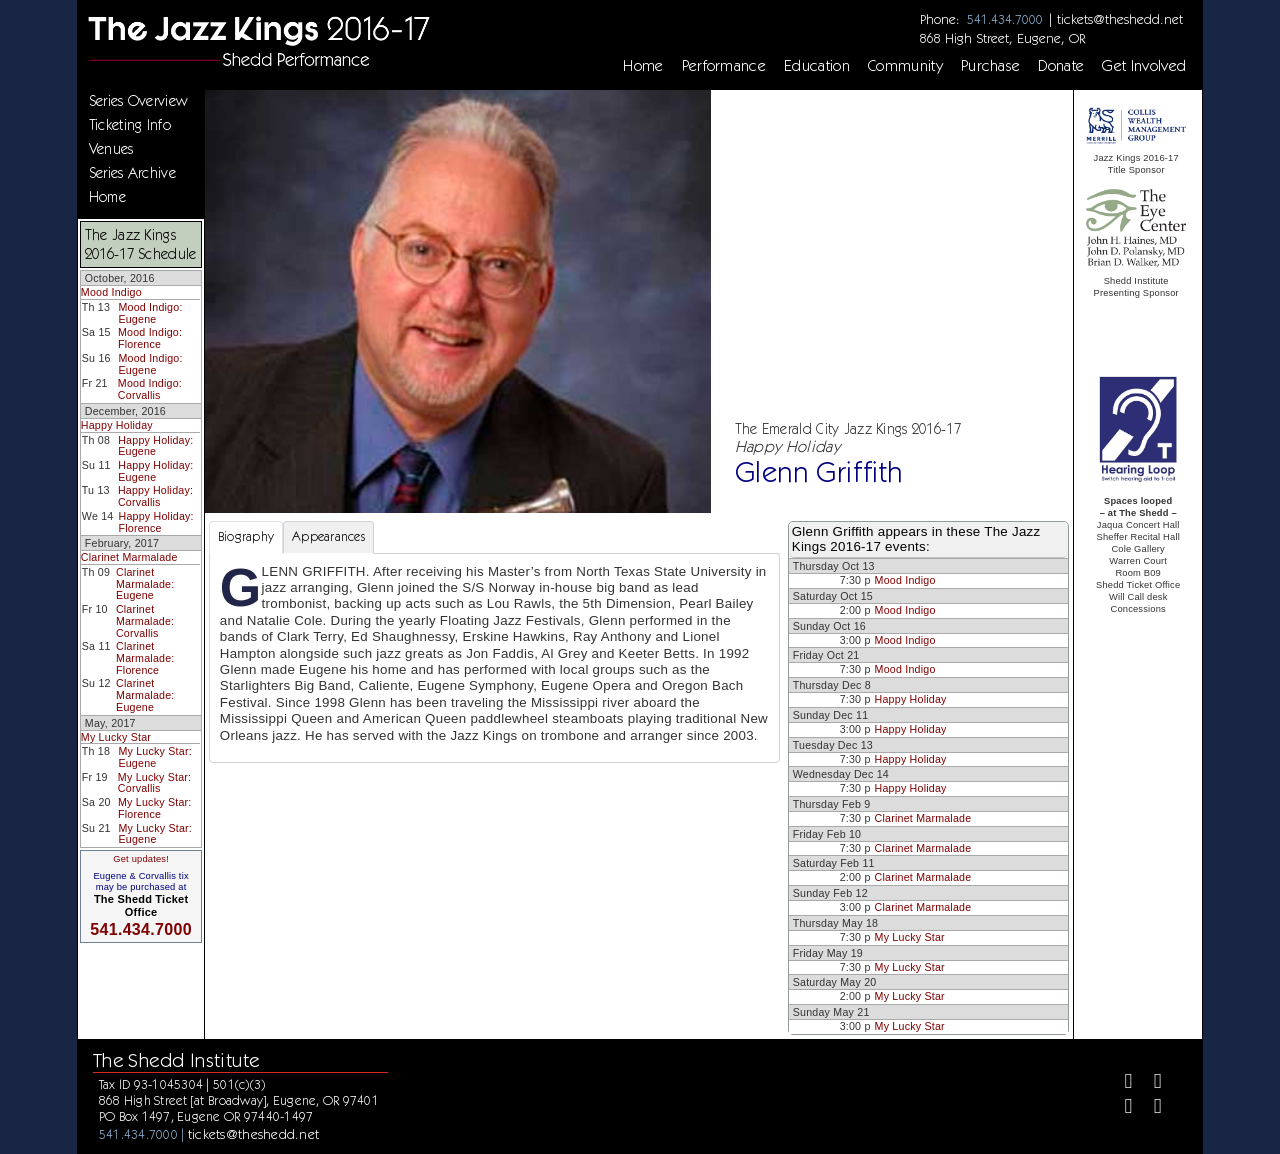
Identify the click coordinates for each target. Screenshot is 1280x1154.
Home (643, 66)
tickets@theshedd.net (1120, 19)
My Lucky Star (116, 737)
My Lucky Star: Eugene (154, 757)
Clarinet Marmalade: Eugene (145, 583)
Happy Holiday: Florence (156, 522)
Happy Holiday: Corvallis (155, 496)
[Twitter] (1149, 1083)
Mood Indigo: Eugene (150, 313)
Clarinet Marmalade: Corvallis (145, 620)
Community (905, 66)
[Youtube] (1149, 1108)
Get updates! (141, 859)
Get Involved (1144, 66)
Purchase (991, 66)
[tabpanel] (494, 658)
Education (817, 66)
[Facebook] (1119, 1083)
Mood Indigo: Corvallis (150, 389)
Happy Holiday (117, 425)
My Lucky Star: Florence (154, 808)
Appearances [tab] (328, 536)
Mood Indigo (111, 292)
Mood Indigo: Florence (150, 338)
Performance (724, 66)
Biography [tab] (246, 536)
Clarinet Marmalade (129, 557)
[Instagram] (1119, 1108)
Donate (1061, 66)
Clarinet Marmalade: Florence (145, 657)
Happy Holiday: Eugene (155, 446)
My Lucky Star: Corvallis (154, 783)
